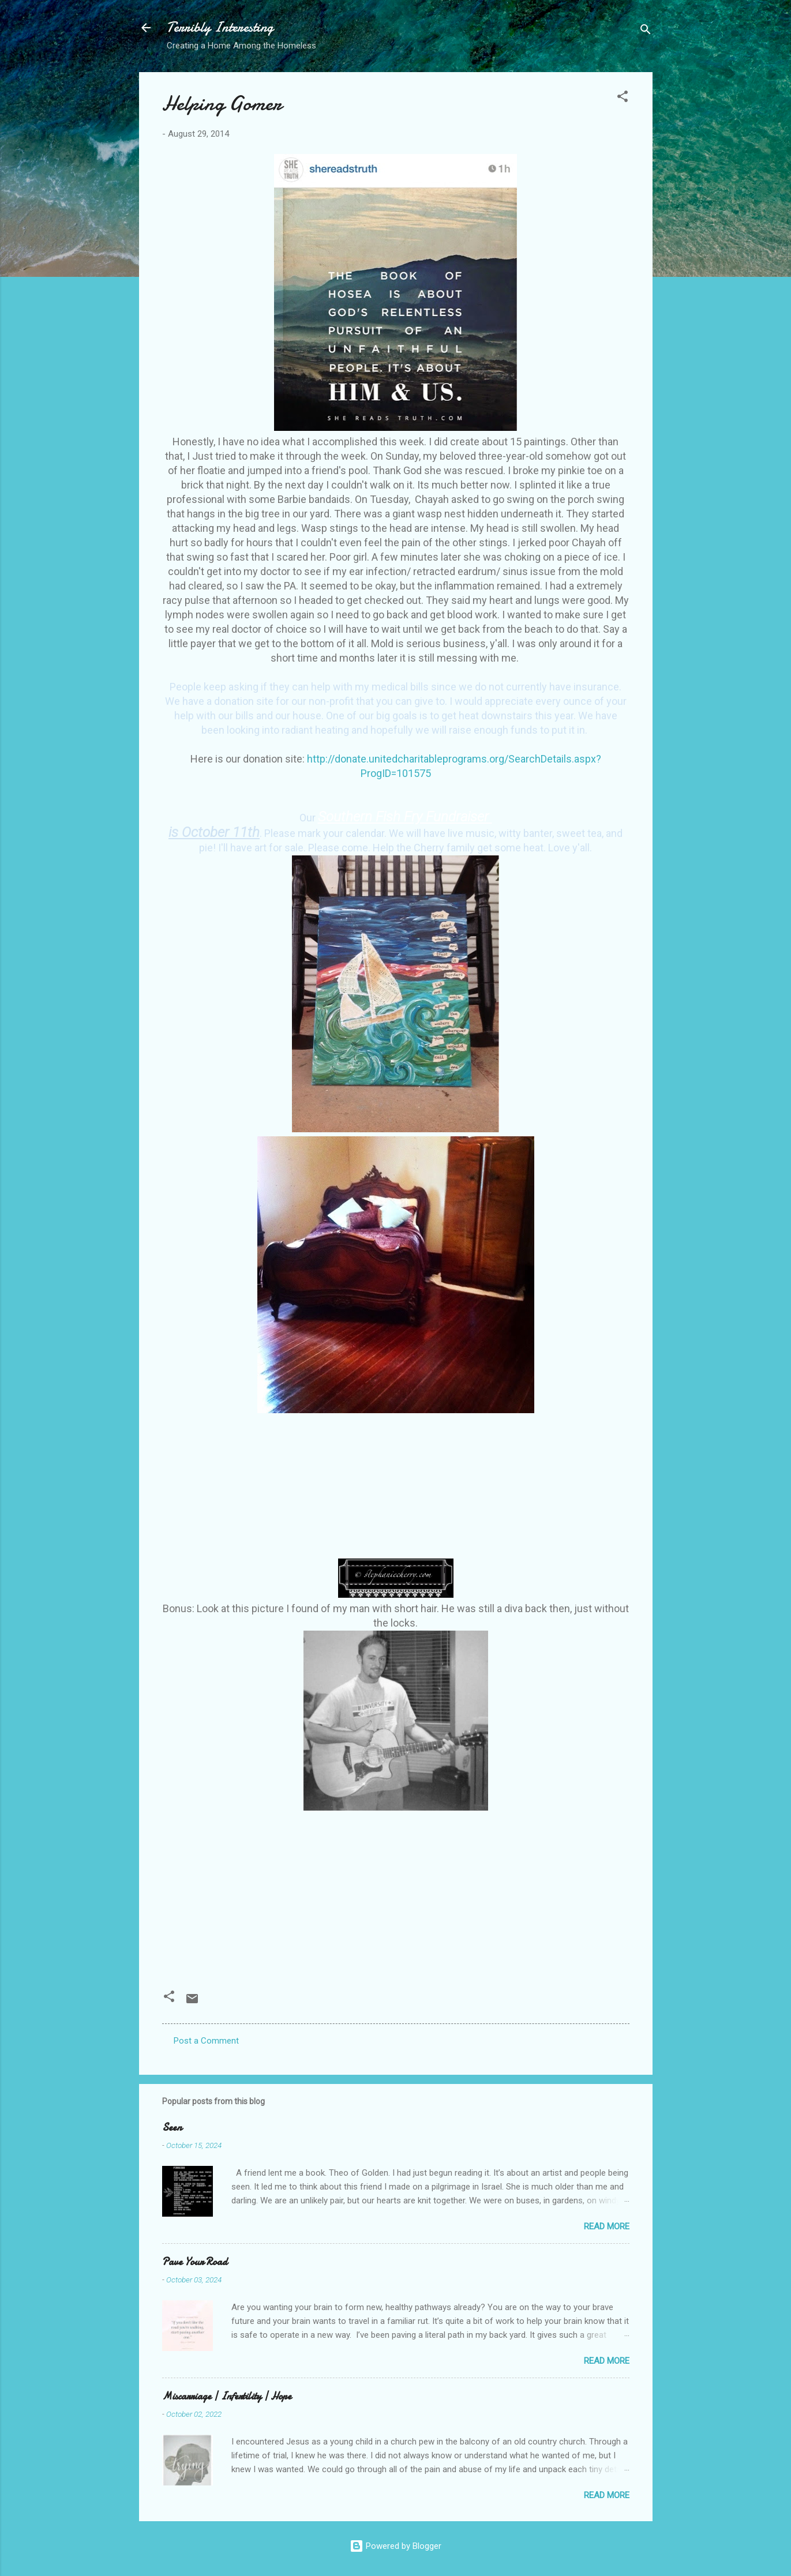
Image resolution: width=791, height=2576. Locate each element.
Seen (172, 2127)
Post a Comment (206, 2041)
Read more (606, 2226)
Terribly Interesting (220, 27)
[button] (622, 98)
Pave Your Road (194, 2262)
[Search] (646, 31)
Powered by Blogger (395, 2546)
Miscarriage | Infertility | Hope (226, 2396)
